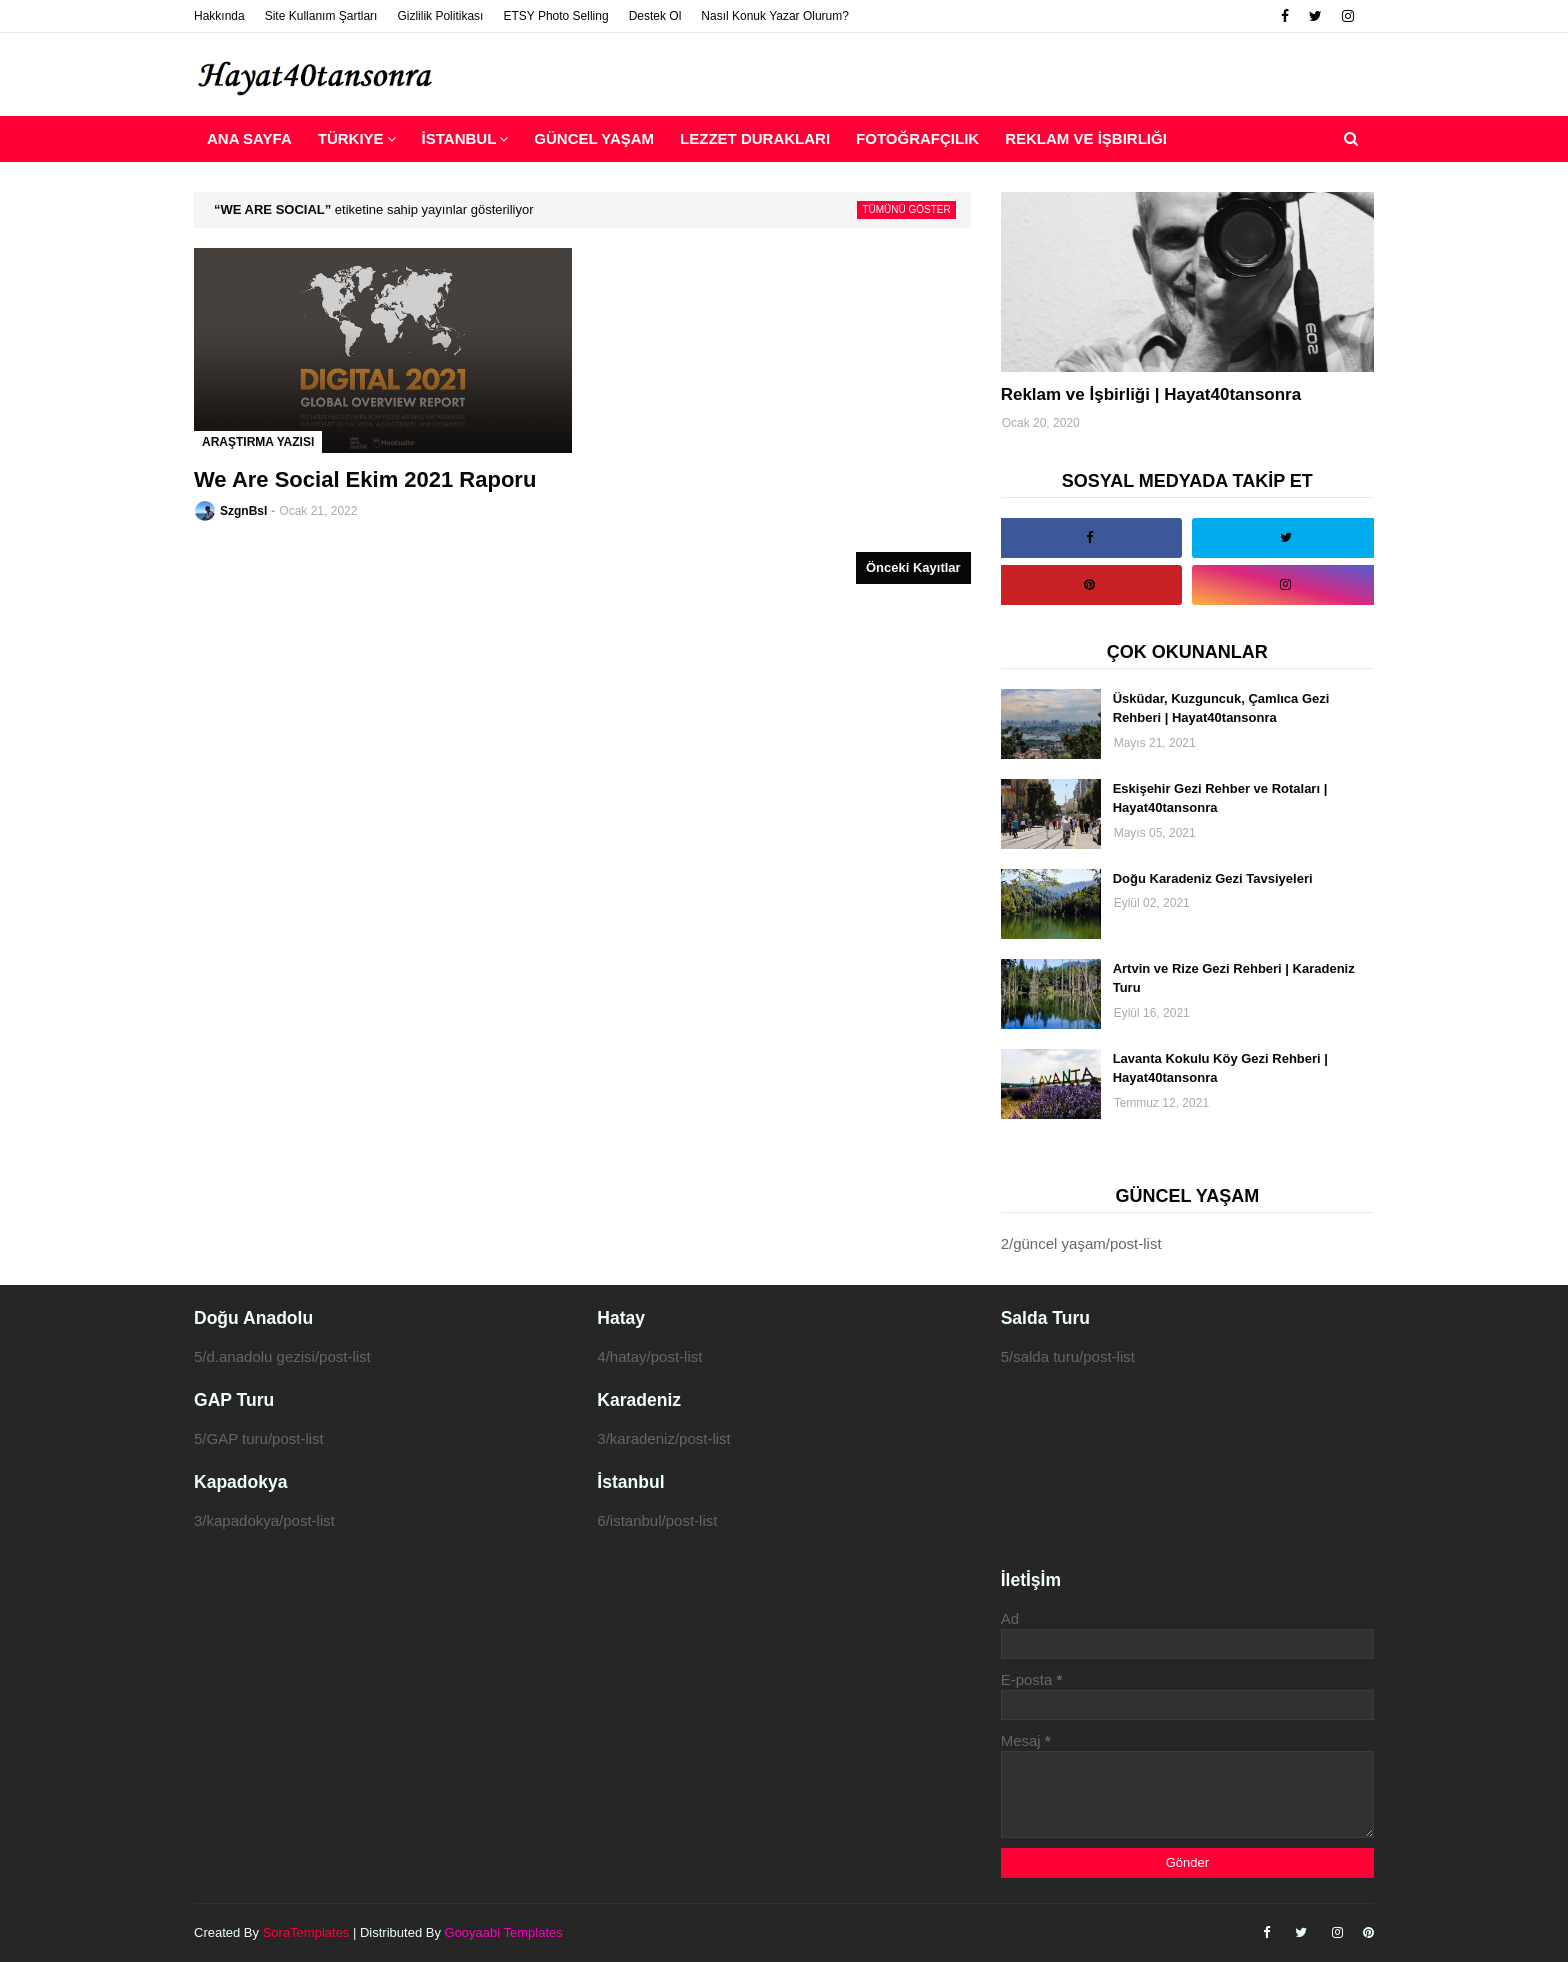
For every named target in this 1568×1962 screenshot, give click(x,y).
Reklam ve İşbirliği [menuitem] (1086, 138)
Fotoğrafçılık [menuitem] (917, 138)
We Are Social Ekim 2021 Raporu (365, 479)
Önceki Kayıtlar (913, 567)
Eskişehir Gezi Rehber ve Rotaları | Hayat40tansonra (1220, 798)
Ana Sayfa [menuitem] (249, 138)
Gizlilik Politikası (440, 16)
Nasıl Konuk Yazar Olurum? (775, 16)
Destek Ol (655, 16)
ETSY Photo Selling (555, 16)
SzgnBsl (243, 511)
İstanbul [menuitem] (459, 138)
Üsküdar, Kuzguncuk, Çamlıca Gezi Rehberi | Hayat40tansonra (1221, 708)
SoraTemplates (306, 1932)
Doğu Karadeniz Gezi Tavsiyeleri (1213, 878)
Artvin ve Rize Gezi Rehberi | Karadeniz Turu (1234, 978)
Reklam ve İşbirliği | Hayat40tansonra (1151, 394)
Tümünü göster (906, 209)
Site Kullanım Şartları (321, 16)
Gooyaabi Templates (504, 1932)
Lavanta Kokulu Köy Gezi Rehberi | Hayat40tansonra (1220, 1068)
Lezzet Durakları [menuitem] (755, 138)
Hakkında (219, 16)
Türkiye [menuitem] (351, 138)
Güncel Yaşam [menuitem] (594, 138)
